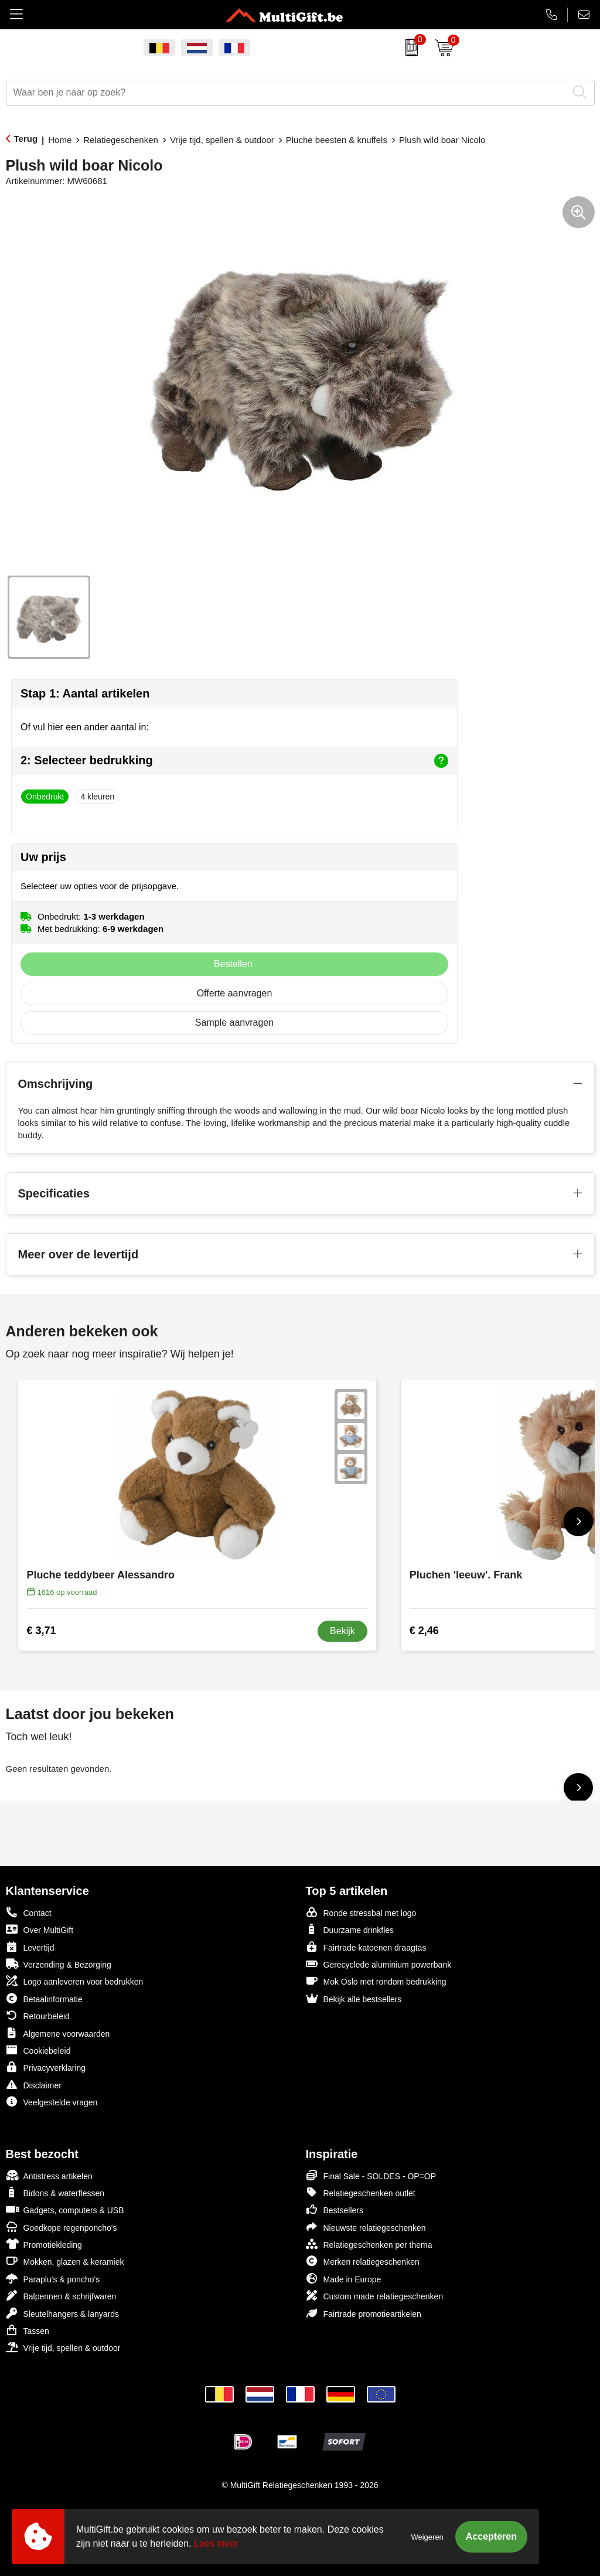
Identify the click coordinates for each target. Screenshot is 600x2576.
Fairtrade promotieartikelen (363, 2313)
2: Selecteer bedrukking (234, 761)
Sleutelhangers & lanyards (62, 2313)
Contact (29, 1912)
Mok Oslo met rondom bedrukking (376, 1980)
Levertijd (30, 1946)
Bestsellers (334, 2209)
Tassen (27, 2330)
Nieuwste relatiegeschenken (366, 2227)
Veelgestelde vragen (52, 2101)
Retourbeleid (38, 2015)
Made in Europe (343, 2278)
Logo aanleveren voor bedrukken (75, 1980)
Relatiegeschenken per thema (369, 2244)
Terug (26, 139)
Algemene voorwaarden (58, 2033)
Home (59, 140)
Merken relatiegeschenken (363, 2261)
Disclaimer (34, 2084)
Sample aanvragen (234, 1022)
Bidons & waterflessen (55, 2192)
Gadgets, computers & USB (65, 2209)
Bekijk (342, 1631)
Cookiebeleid (38, 2050)
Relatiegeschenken (120, 140)
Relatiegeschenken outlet (360, 2192)
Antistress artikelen (49, 2175)
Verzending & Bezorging (58, 1963)
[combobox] (287, 93)
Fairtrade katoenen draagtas (366, 1946)
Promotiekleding (44, 2244)
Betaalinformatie (44, 1998)
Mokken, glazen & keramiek (65, 2261)
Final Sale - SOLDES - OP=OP (371, 2175)
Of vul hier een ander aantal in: (85, 727)
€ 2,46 (424, 1630)
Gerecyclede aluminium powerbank (379, 1963)
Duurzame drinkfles (350, 1929)
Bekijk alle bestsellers (354, 1998)
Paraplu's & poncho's (53, 2278)
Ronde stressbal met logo (361, 1912)
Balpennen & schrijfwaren (61, 2295)
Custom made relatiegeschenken (375, 2295)
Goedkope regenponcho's (61, 2227)
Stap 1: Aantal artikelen (85, 693)
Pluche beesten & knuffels (336, 140)
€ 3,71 (41, 1630)
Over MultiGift (40, 1929)
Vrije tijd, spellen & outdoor (222, 140)
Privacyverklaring (46, 2067)
